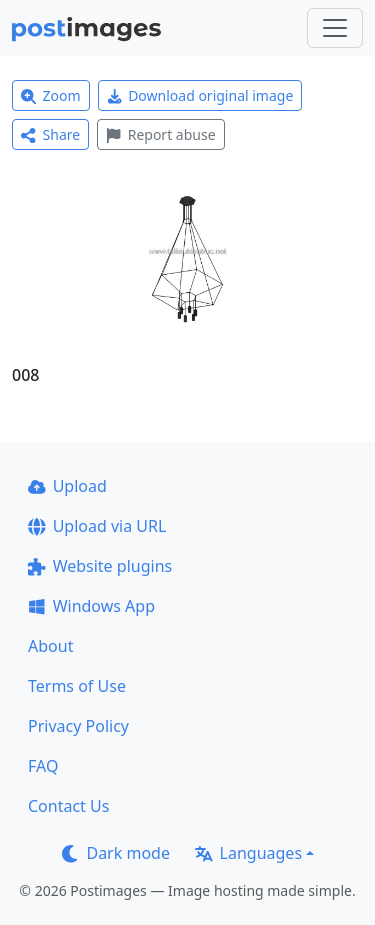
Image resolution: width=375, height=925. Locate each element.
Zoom (51, 95)
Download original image (200, 95)
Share (50, 134)
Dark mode (116, 853)
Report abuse (160, 134)
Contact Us (68, 806)
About (50, 646)
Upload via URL (97, 526)
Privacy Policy (78, 726)
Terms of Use (77, 686)
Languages (248, 853)
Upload (67, 486)
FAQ (43, 766)
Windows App (91, 606)
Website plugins (100, 566)
